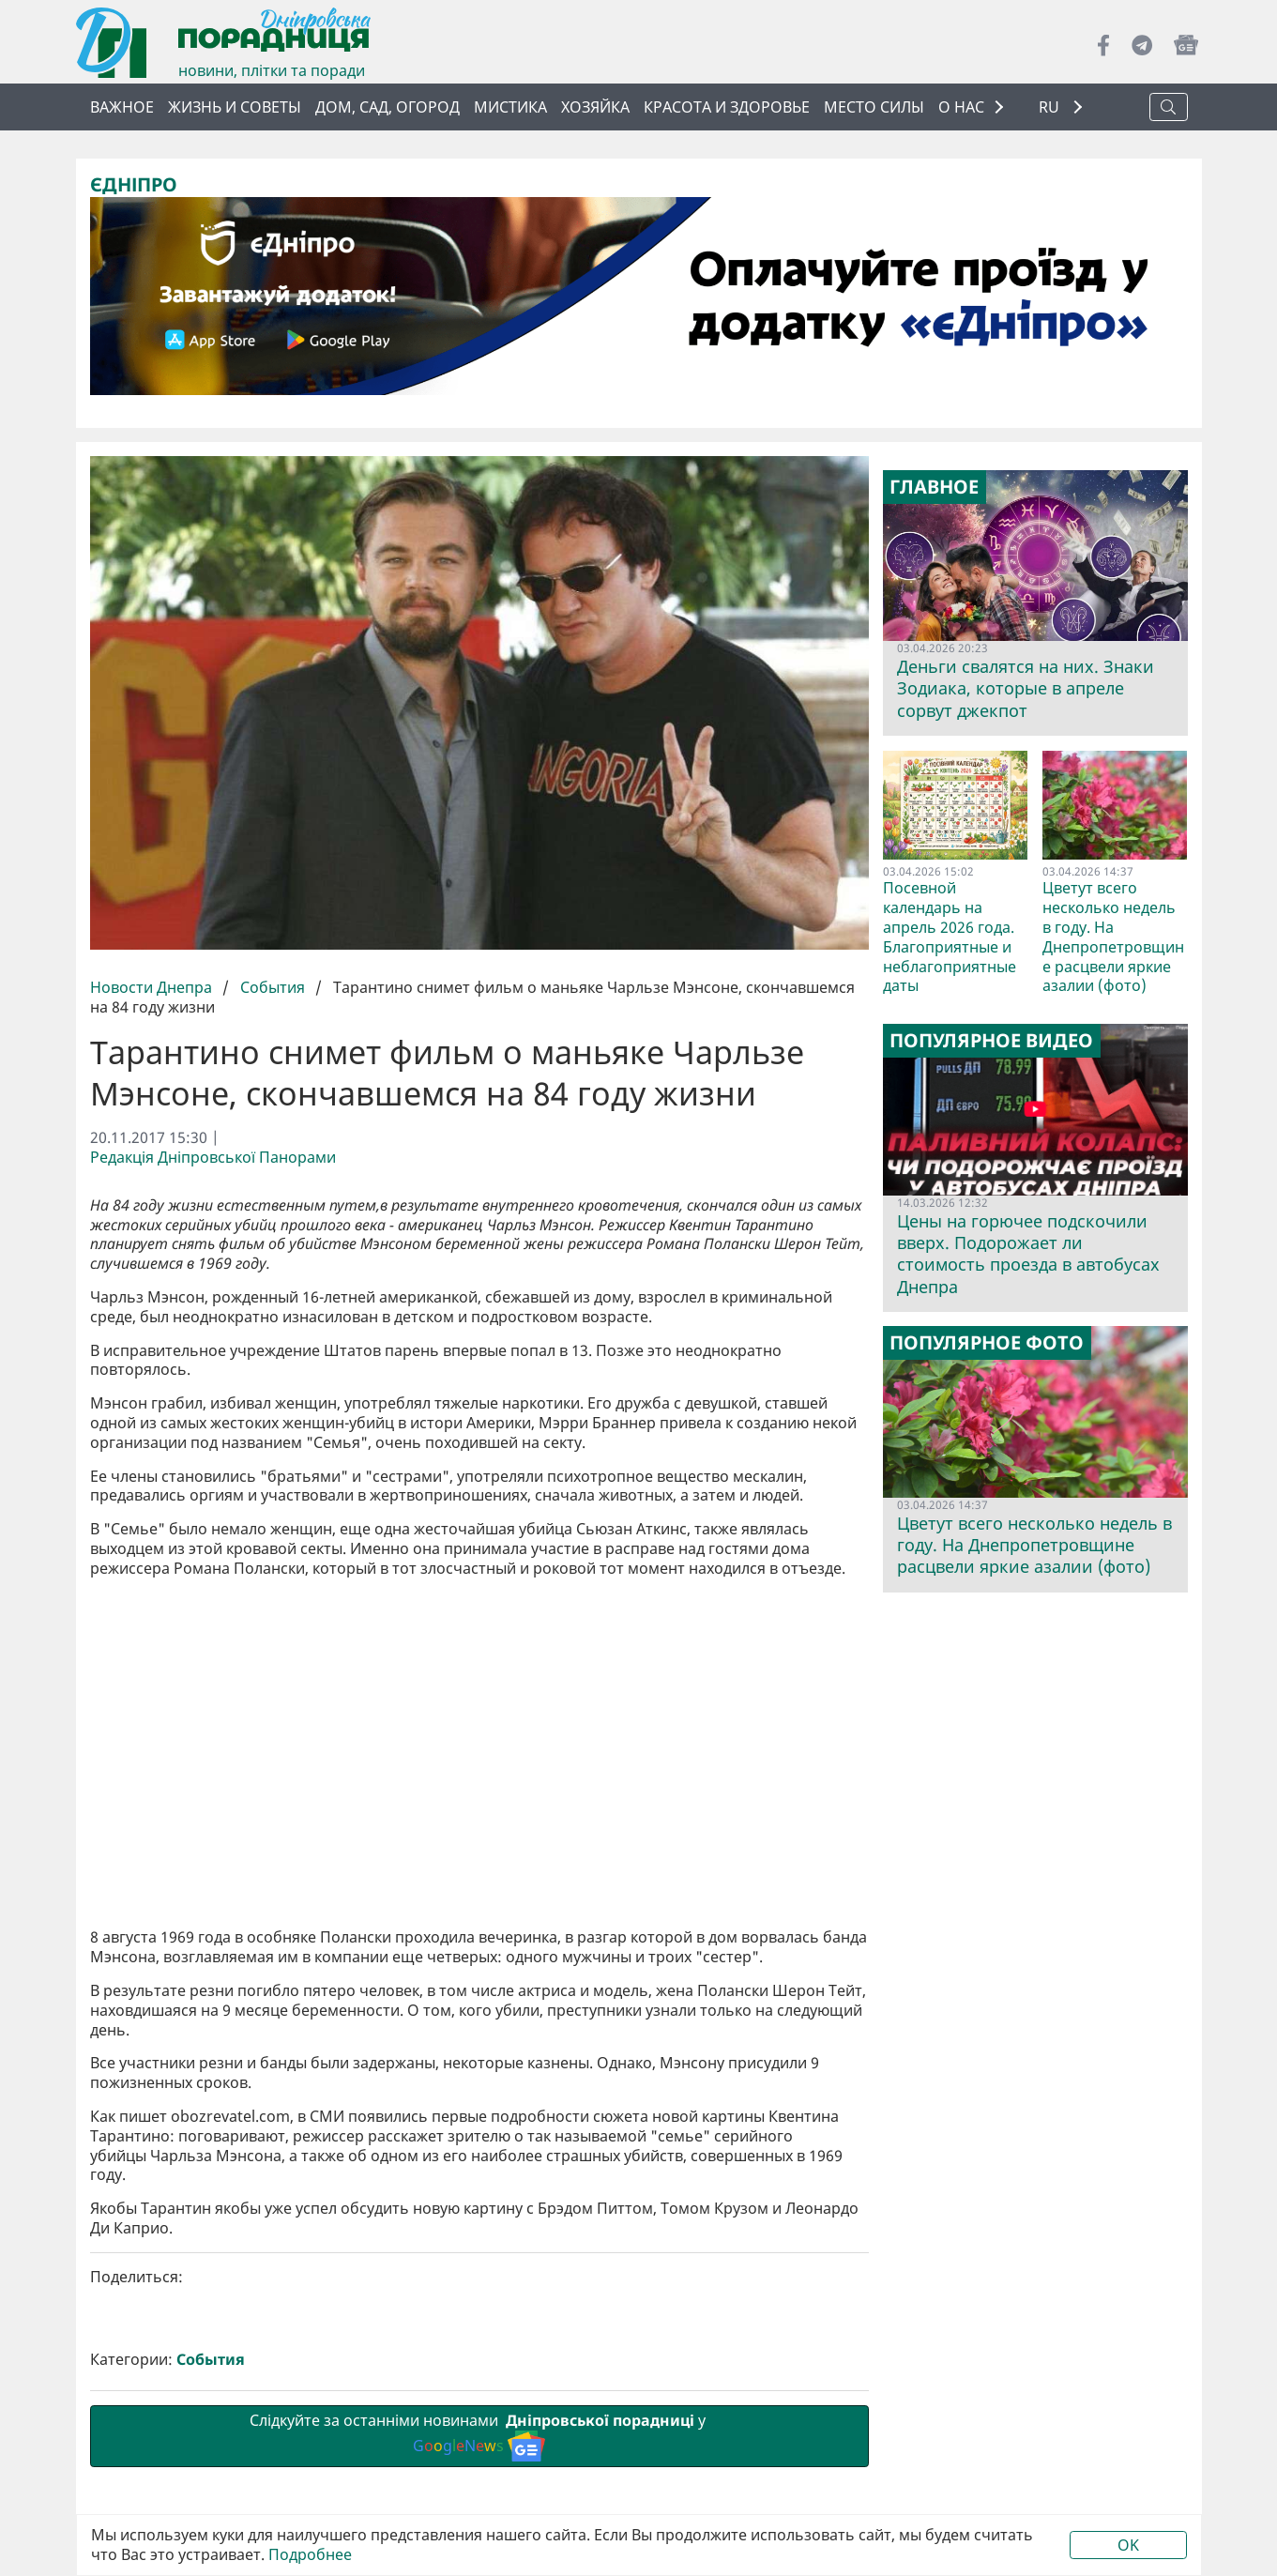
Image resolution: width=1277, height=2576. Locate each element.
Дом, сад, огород (387, 107)
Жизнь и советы (234, 107)
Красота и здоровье (727, 107)
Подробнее (310, 2555)
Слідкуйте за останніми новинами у (479, 2435)
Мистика (510, 107)
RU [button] (1051, 107)
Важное (122, 107)
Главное (934, 487)
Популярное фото (986, 1343)
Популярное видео (991, 1041)
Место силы (874, 107)
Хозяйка (595, 107)
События (272, 987)
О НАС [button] (961, 107)
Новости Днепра (153, 987)
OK (1128, 2545)
